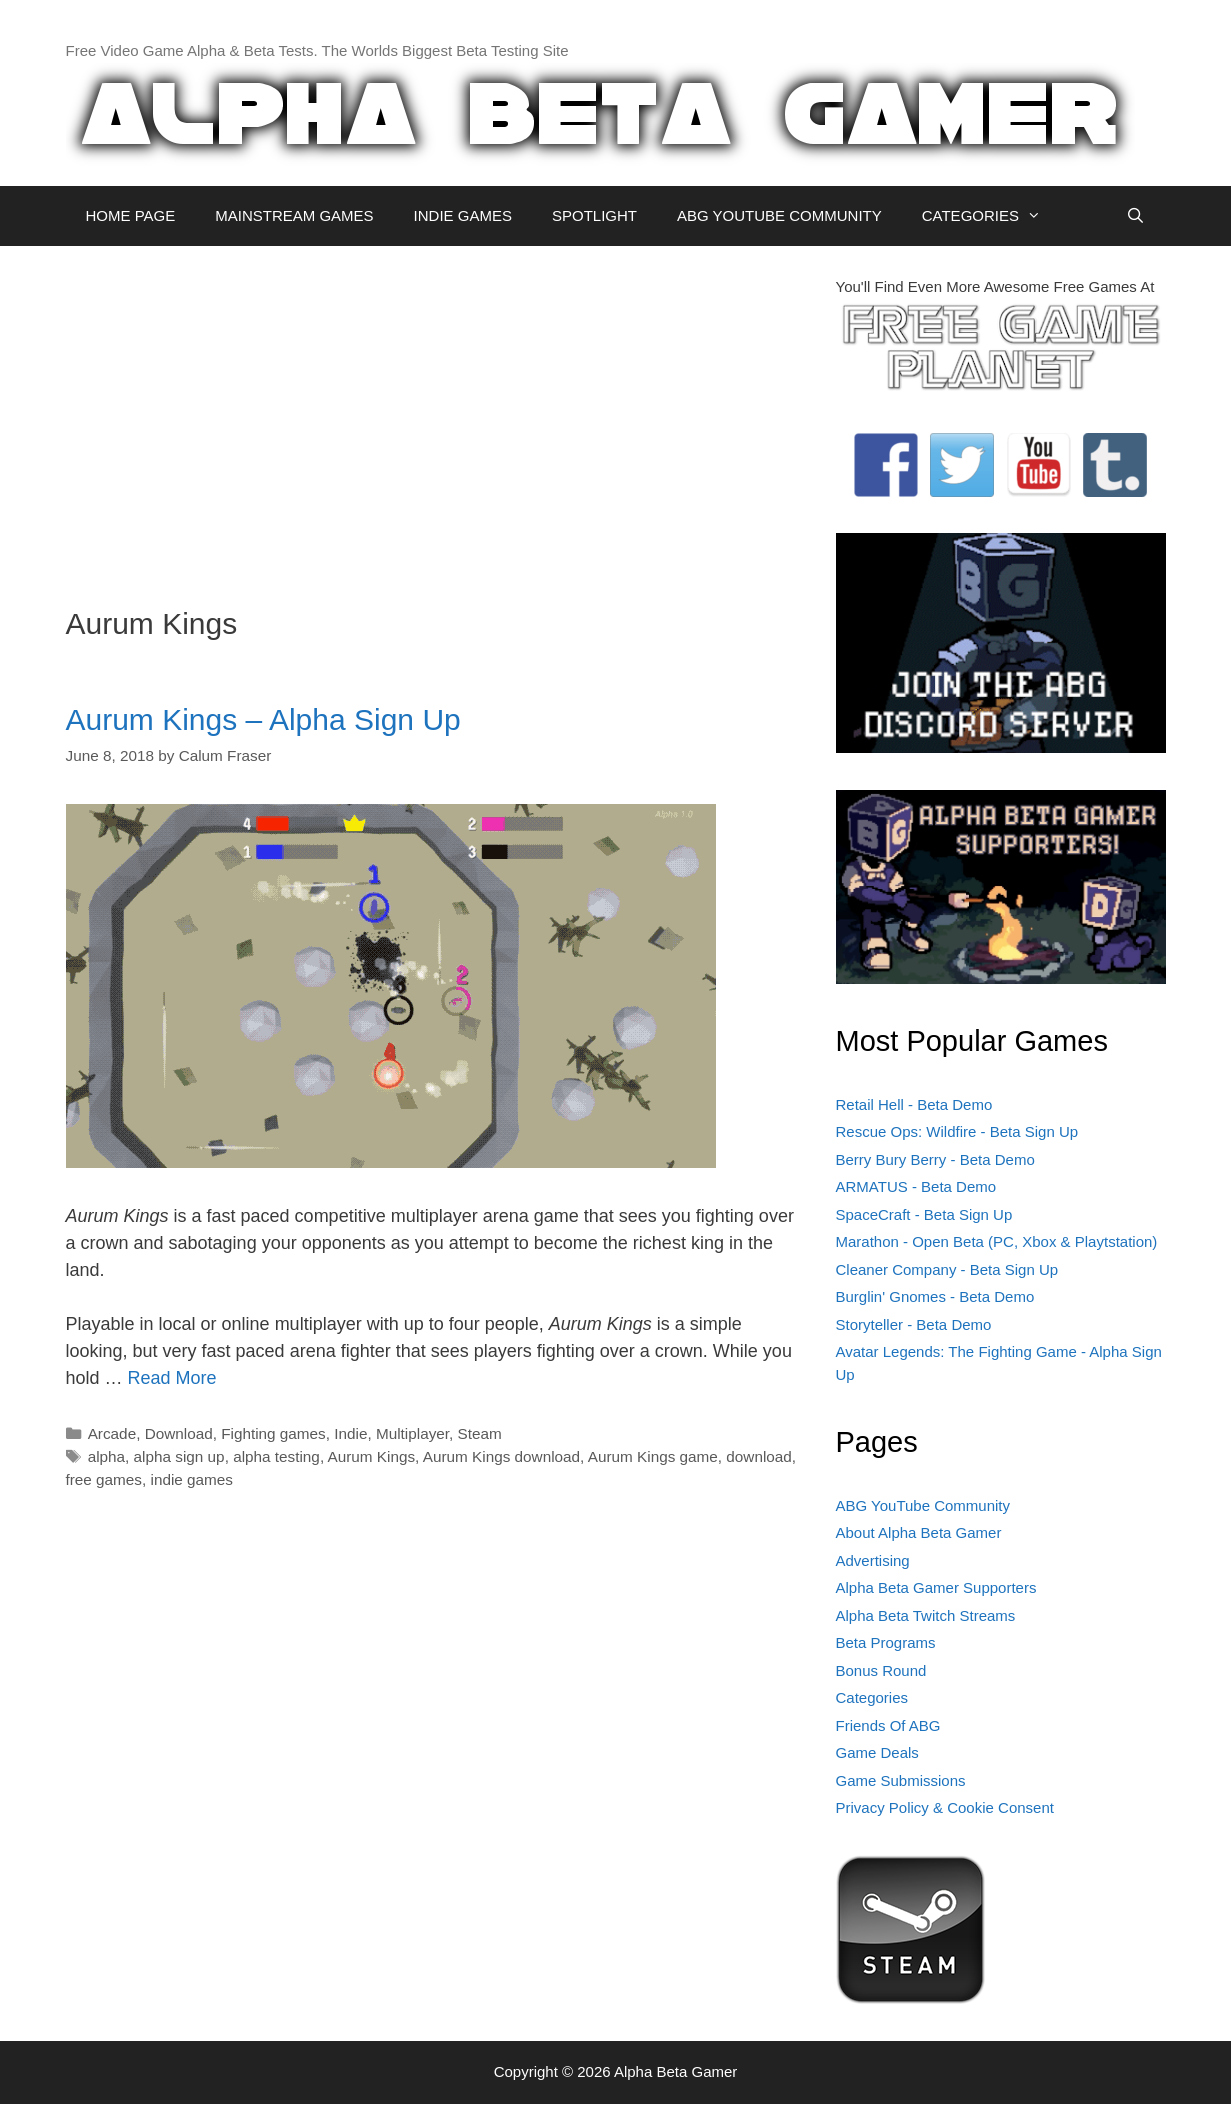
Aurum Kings (372, 1456)
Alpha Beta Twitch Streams (926, 1615)
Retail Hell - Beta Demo (914, 1104)
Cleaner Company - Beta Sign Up (947, 1269)
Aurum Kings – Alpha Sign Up (263, 719)
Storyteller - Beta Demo (914, 1324)
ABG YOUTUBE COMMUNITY (779, 215)
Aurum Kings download (501, 1456)
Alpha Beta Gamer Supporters (936, 1587)
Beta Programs (886, 1642)
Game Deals (877, 1752)
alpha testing (276, 1456)
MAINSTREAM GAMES (294, 215)
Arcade (112, 1433)
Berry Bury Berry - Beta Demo (935, 1159)
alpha (106, 1456)
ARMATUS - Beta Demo (916, 1186)
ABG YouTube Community (923, 1505)
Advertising (873, 1560)
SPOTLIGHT (594, 215)
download (759, 1456)
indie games (192, 1479)
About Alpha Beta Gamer (919, 1532)
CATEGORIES (991, 216)
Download (179, 1433)
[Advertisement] (436, 416)
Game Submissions (901, 1780)
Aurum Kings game (653, 1456)
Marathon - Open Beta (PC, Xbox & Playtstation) (997, 1241)
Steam (480, 1433)
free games (104, 1479)
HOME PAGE (131, 215)
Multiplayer (412, 1433)
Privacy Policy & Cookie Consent (945, 1807)
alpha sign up (179, 1456)
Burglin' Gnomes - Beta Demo (935, 1296)
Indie (350, 1433)
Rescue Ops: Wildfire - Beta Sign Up (957, 1131)
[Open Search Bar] (1135, 216)
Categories (872, 1697)
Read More (172, 1378)
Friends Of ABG (888, 1725)
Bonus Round (881, 1670)
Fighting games (273, 1433)
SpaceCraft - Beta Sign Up (924, 1214)
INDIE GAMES (463, 215)
